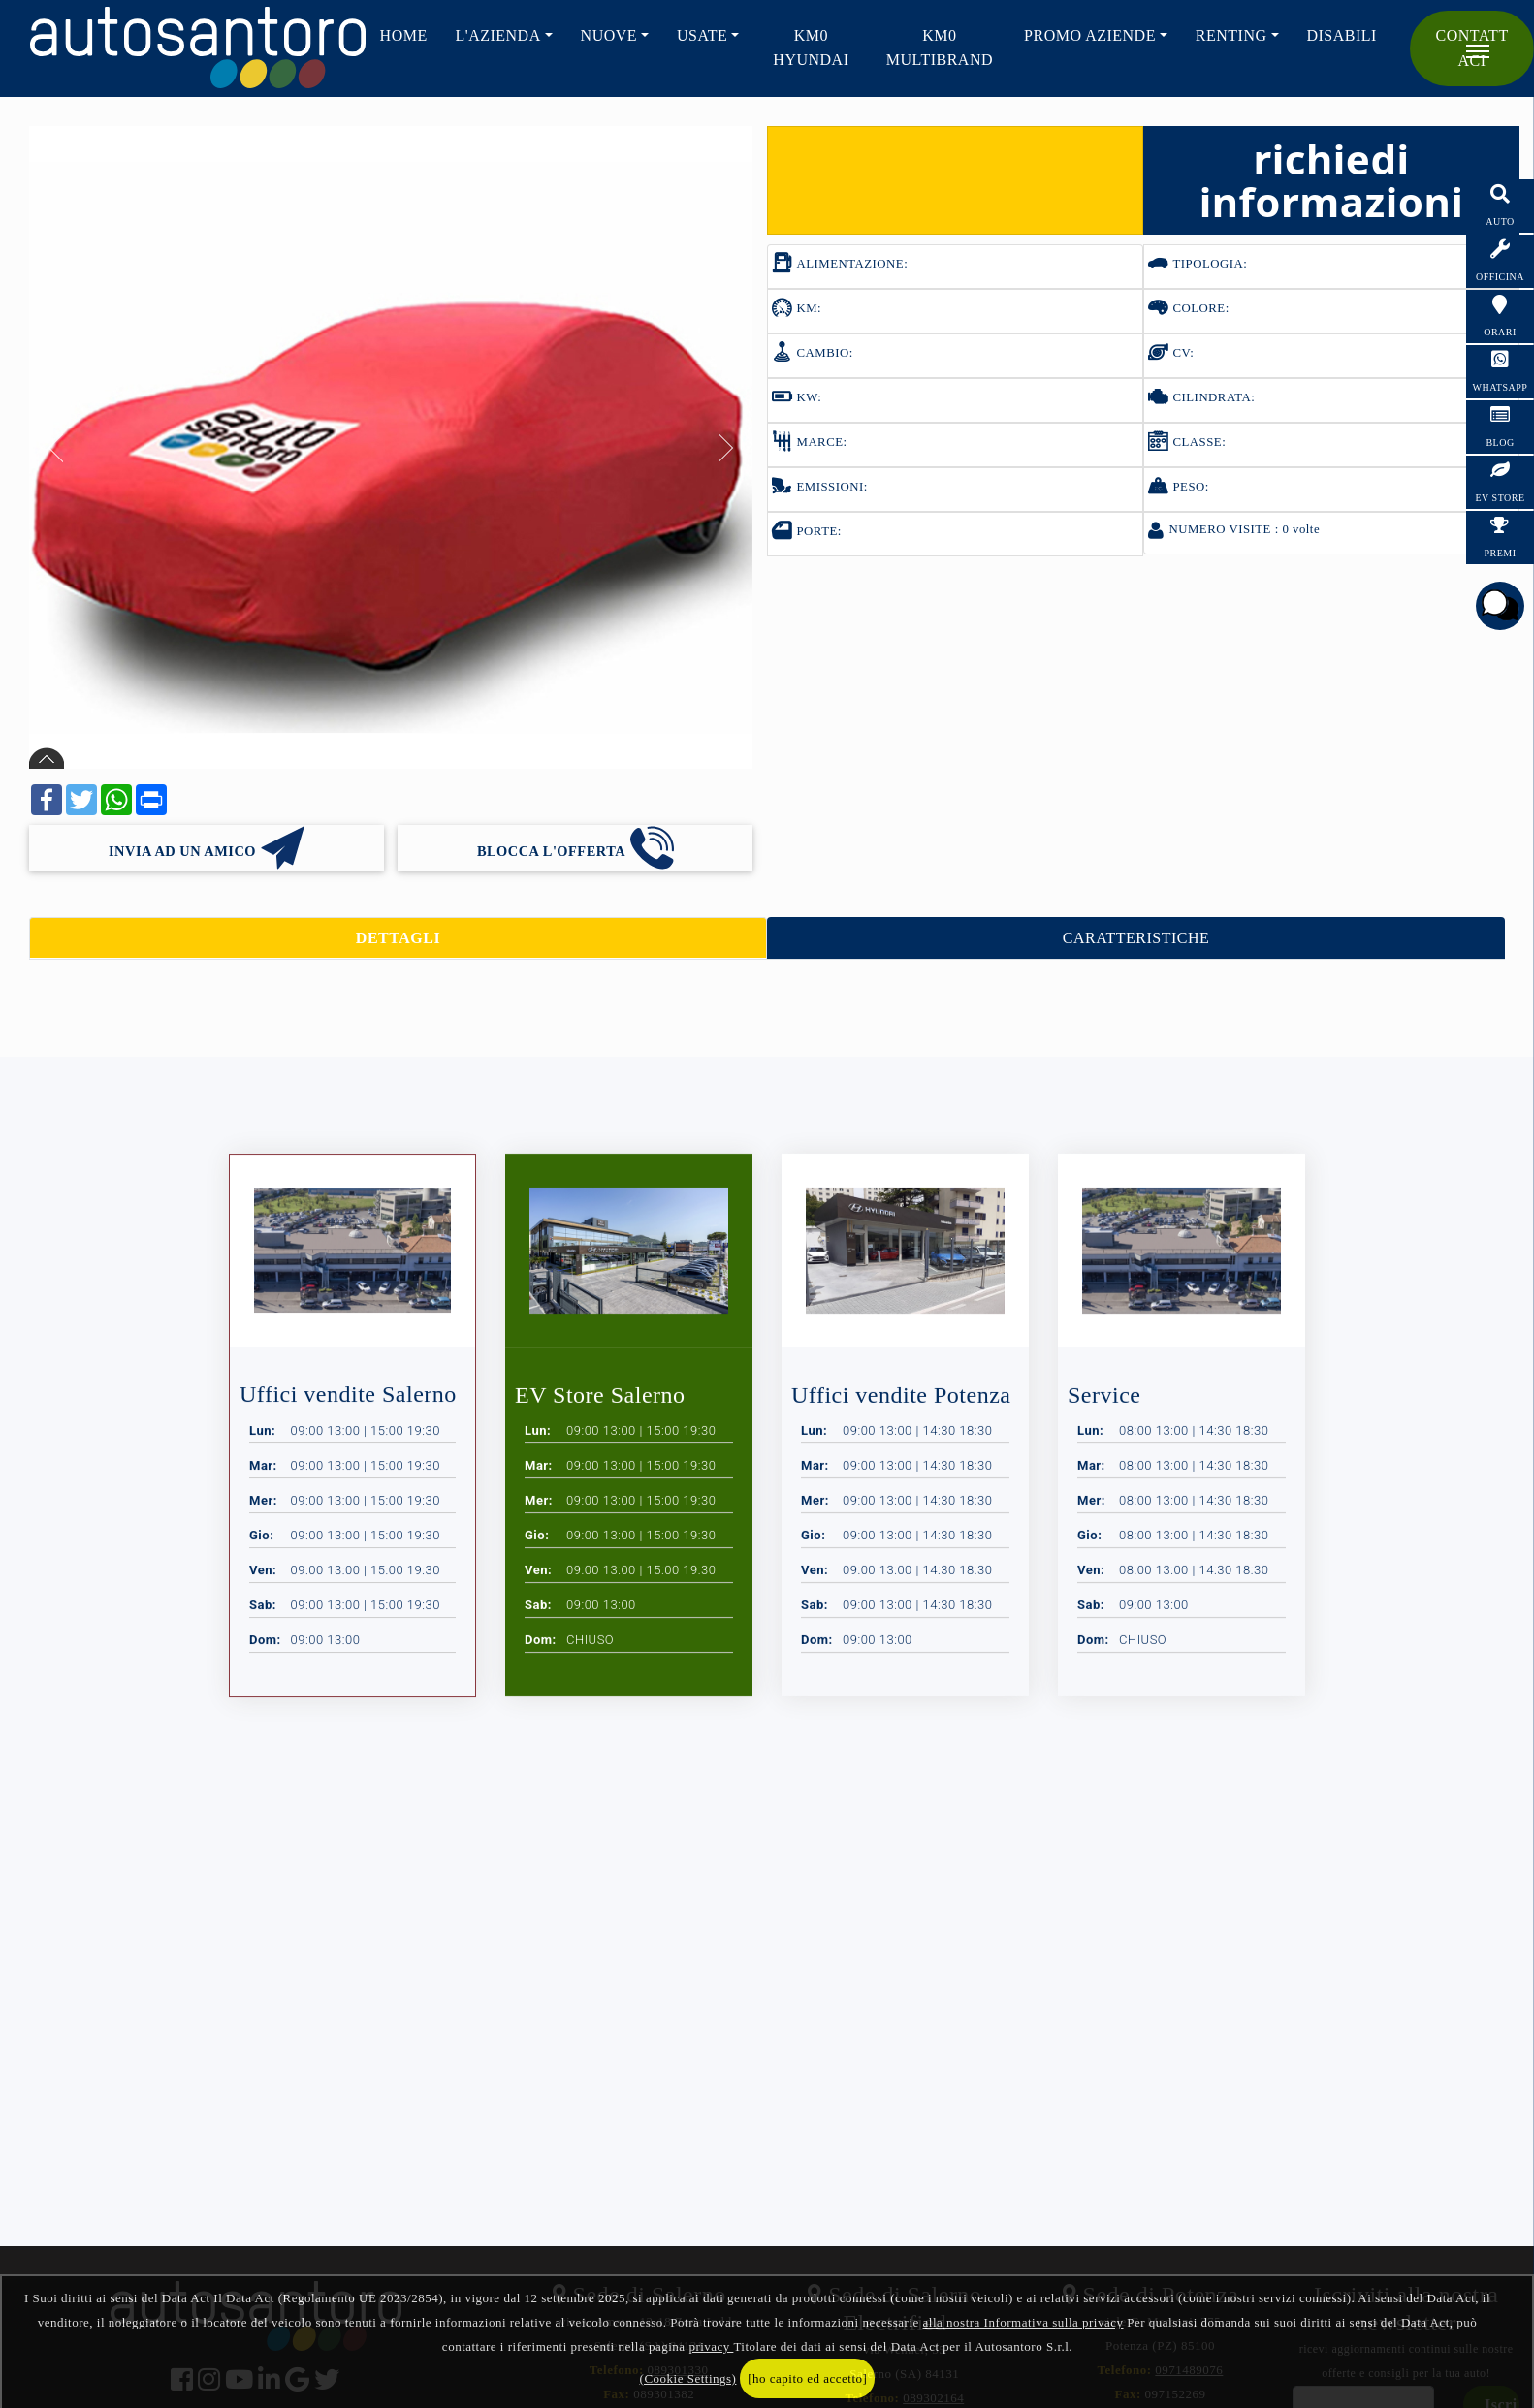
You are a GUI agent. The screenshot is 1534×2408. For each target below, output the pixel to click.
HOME (404, 35)
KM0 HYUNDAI (810, 47)
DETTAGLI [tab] (398, 938)
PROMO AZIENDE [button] (1090, 35)
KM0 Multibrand (939, 47)
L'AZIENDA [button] (497, 35)
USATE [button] (702, 35)
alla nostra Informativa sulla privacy (1023, 2322)
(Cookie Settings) (688, 2378)
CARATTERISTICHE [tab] (1136, 938)
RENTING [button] (1231, 35)
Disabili (1341, 35)
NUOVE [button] (609, 35)
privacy (710, 2346)
